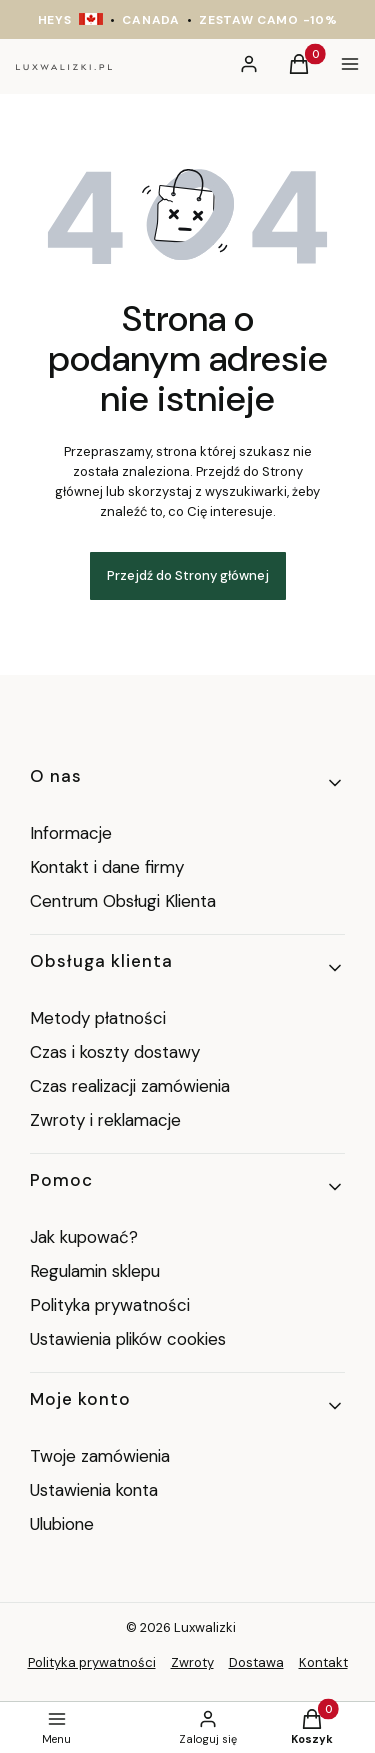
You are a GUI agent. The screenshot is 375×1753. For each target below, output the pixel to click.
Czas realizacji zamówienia (130, 1086)
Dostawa (256, 1662)
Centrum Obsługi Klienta (123, 901)
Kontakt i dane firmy (107, 867)
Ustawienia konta (94, 1490)
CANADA (150, 20)
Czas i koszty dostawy (115, 1052)
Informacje (71, 833)
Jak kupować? (84, 1237)
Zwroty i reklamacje (105, 1120)
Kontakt (323, 1662)
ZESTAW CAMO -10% (268, 20)
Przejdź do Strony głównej (188, 575)
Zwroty (192, 1662)
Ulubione (62, 1524)
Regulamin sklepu (95, 1271)
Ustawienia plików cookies (130, 1339)
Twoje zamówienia (100, 1456)
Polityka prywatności (110, 1305)
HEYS (55, 20)
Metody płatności (98, 1018)
